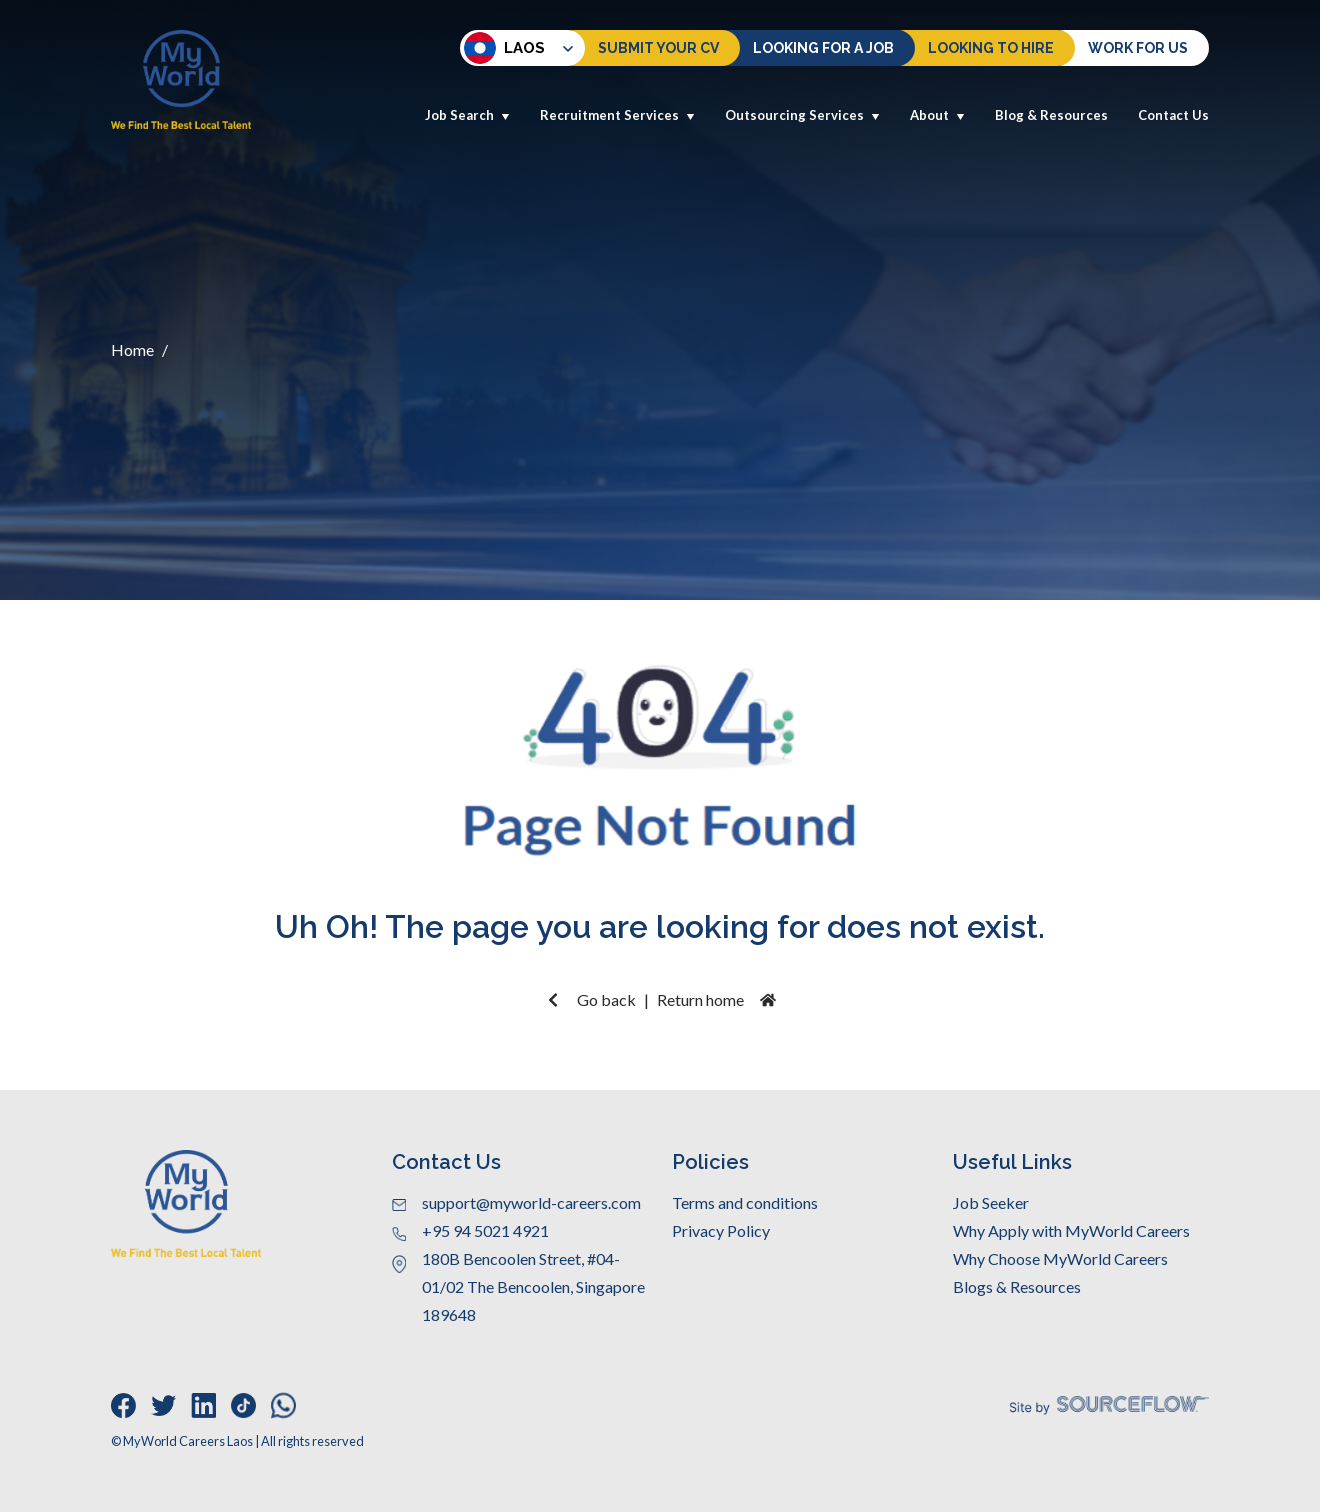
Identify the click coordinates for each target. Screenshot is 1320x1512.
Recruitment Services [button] (617, 115)
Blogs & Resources (1017, 1286)
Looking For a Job (823, 48)
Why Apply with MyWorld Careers (1071, 1230)
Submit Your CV (658, 48)
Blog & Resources (1051, 115)
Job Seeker (991, 1202)
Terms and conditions (745, 1202)
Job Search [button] (467, 115)
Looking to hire (991, 48)
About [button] (937, 115)
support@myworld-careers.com (531, 1202)
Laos (504, 48)
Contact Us (1173, 115)
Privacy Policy (721, 1230)
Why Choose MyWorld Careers (1060, 1258)
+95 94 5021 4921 (485, 1230)
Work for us (1138, 48)
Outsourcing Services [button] (802, 115)
